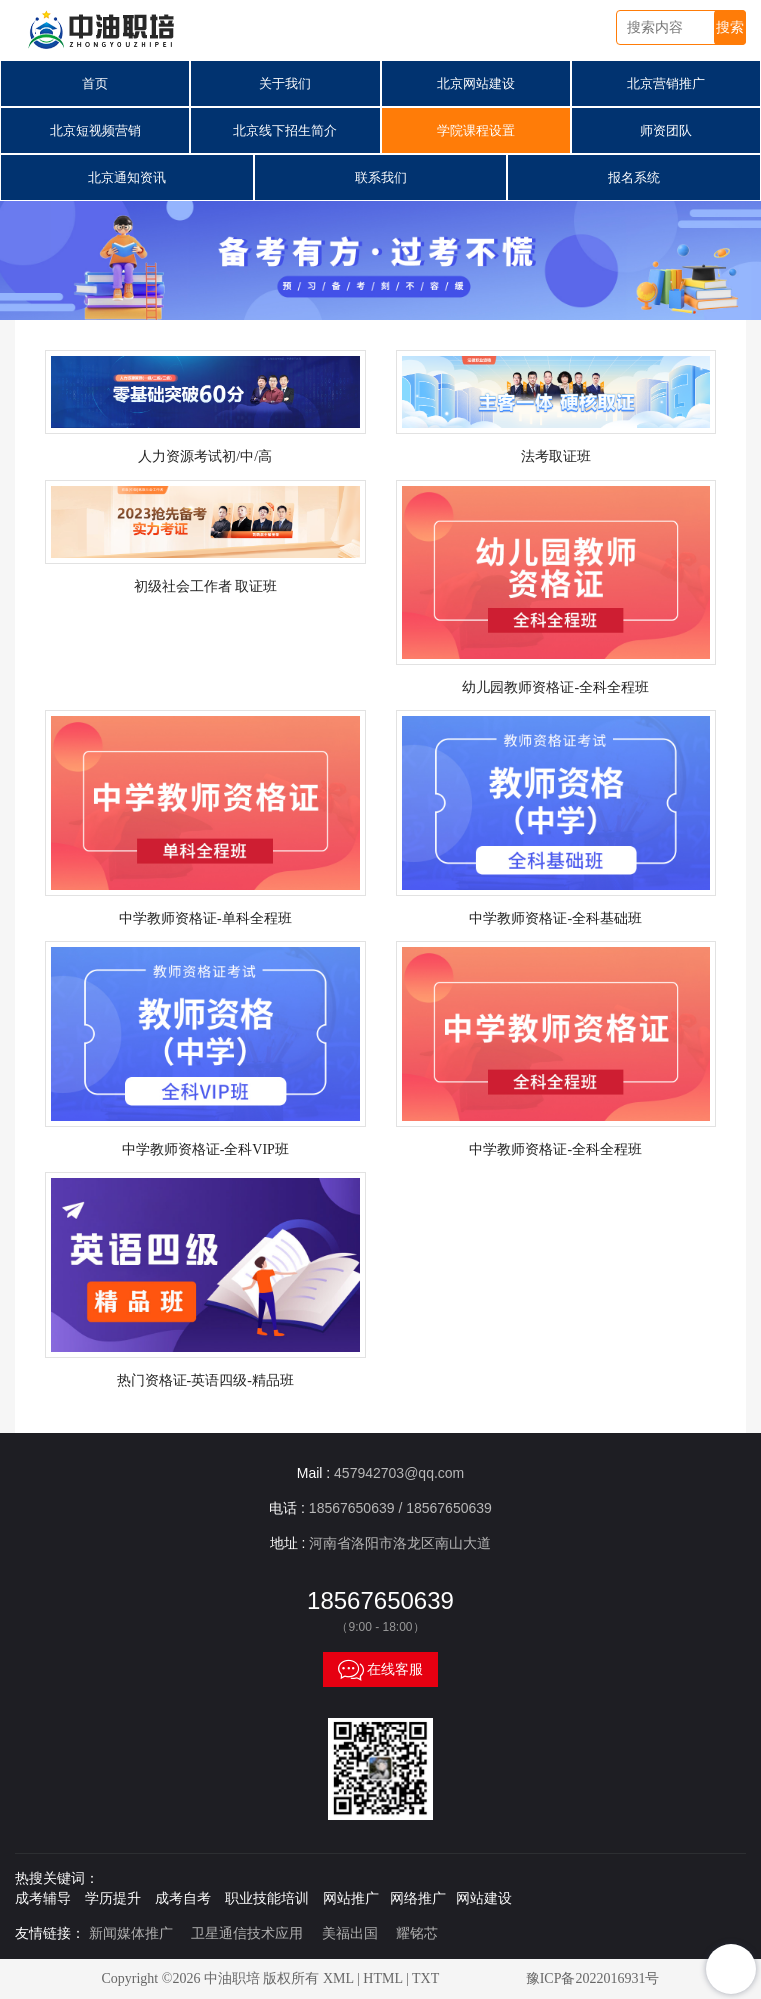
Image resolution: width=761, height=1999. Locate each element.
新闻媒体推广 (131, 1933)
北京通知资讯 (127, 177)
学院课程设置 (476, 130)
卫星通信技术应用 (247, 1933)
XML (338, 1978)
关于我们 (285, 83)
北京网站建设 (476, 83)
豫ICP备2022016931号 (593, 1978)
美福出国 (350, 1933)
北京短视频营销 (95, 130)
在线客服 (381, 1669)
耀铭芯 (417, 1933)
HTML (382, 1978)
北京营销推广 (666, 83)
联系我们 (381, 177)
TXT (425, 1978)
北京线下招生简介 (285, 130)
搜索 (730, 27)
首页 (95, 83)
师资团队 (666, 130)
